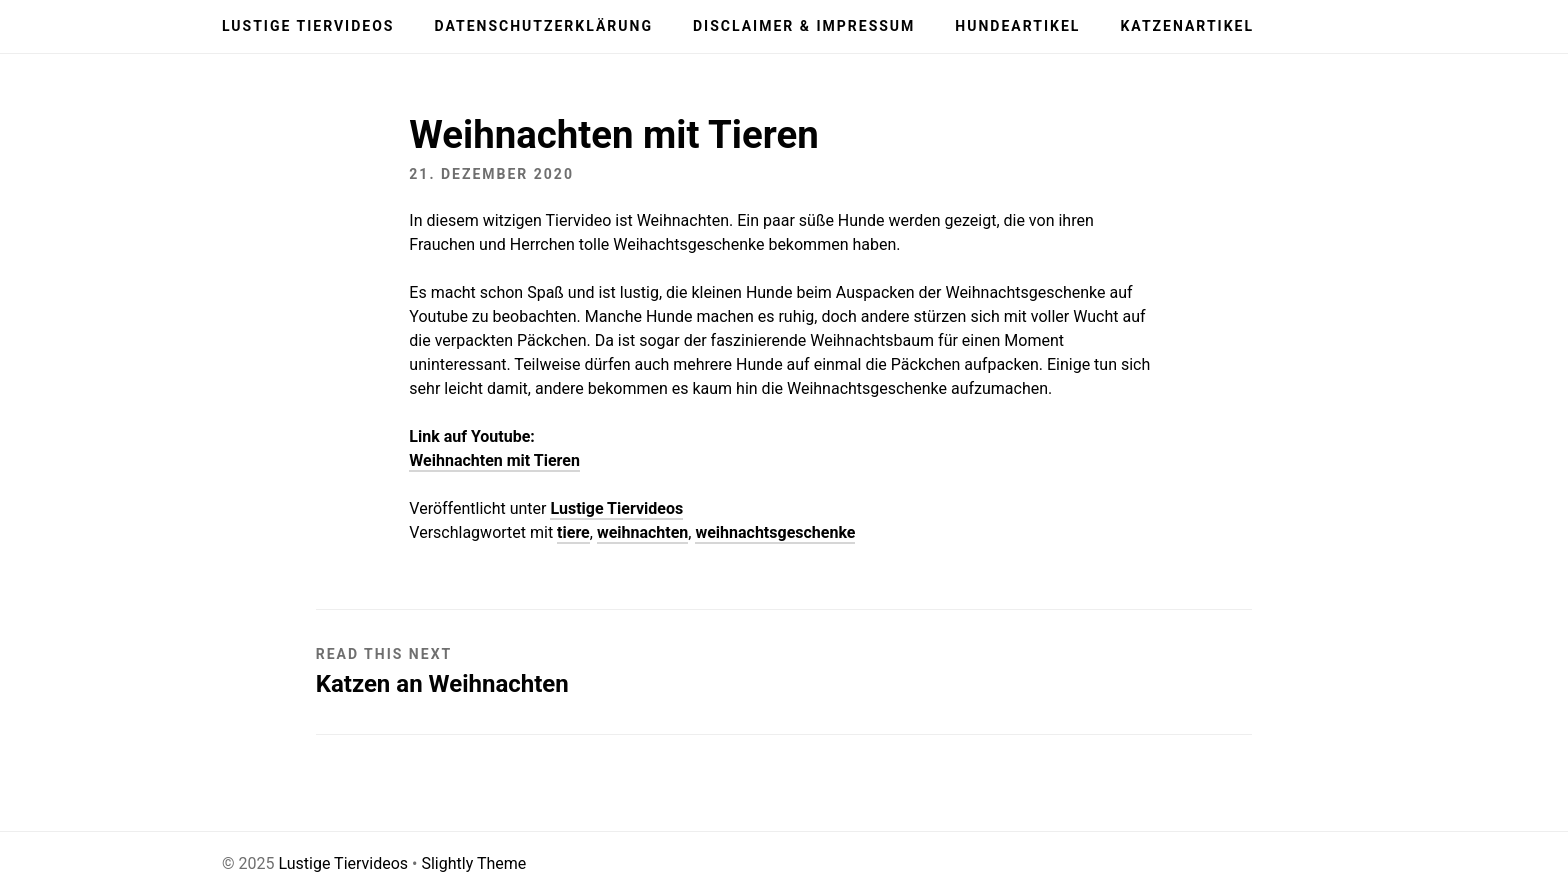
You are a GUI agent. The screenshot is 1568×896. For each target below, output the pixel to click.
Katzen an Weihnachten (442, 684)
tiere (573, 532)
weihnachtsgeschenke (775, 532)
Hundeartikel (1017, 26)
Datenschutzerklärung (543, 26)
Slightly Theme (473, 863)
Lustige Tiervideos (308, 26)
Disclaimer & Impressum (804, 26)
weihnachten (642, 532)
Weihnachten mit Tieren (494, 460)
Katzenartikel (1187, 26)
